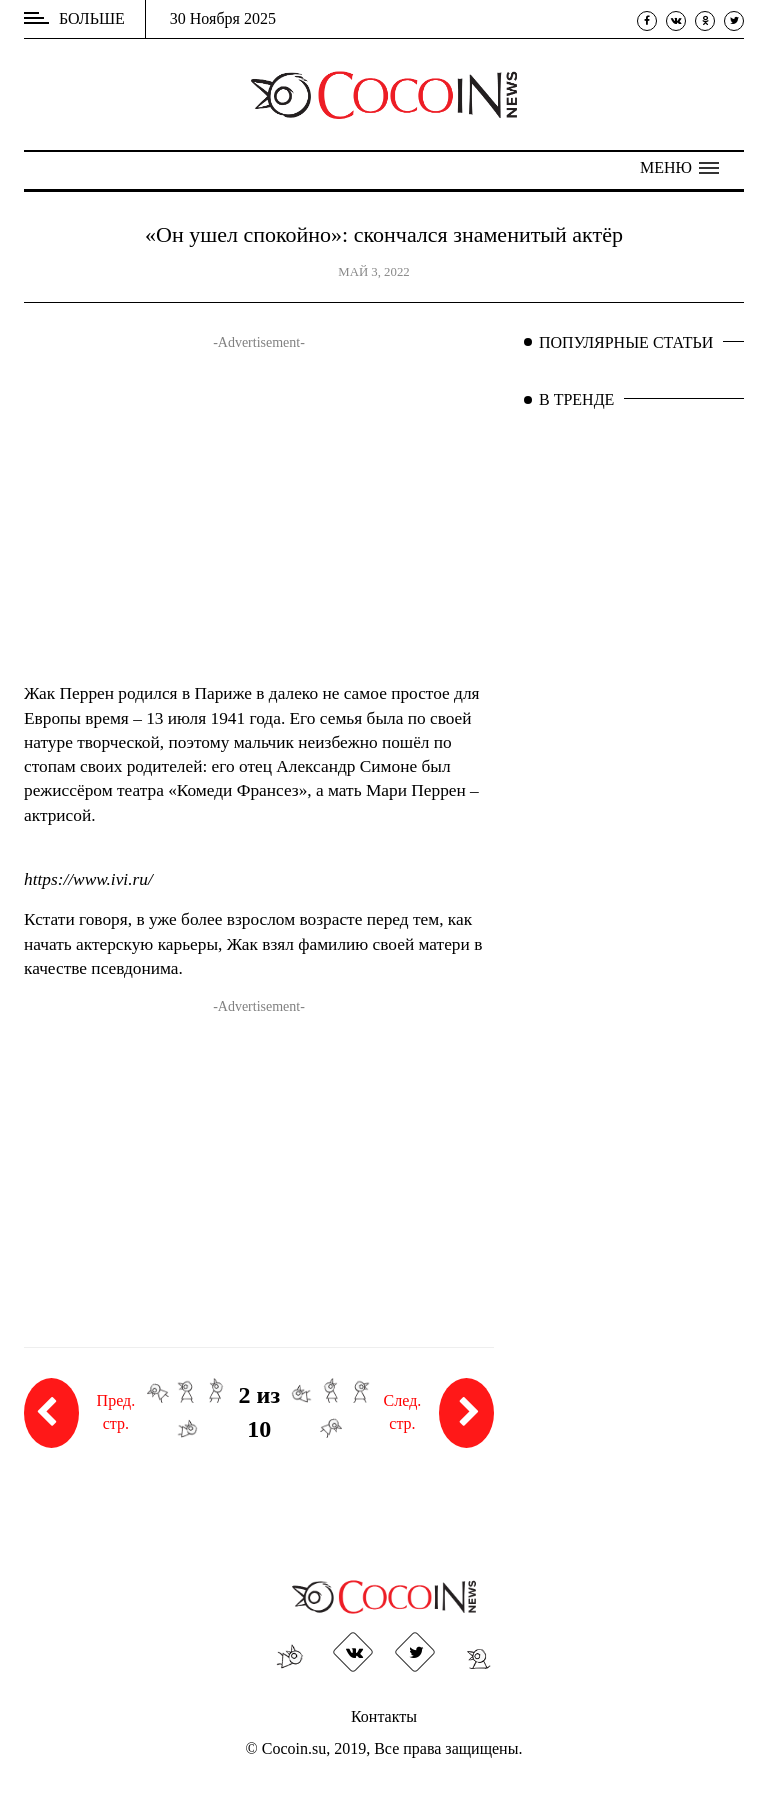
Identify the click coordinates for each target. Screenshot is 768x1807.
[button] (679, 168)
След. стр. (439, 1413)
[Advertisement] (259, 522)
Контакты (384, 1716)
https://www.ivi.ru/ (88, 879)
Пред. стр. (79, 1413)
